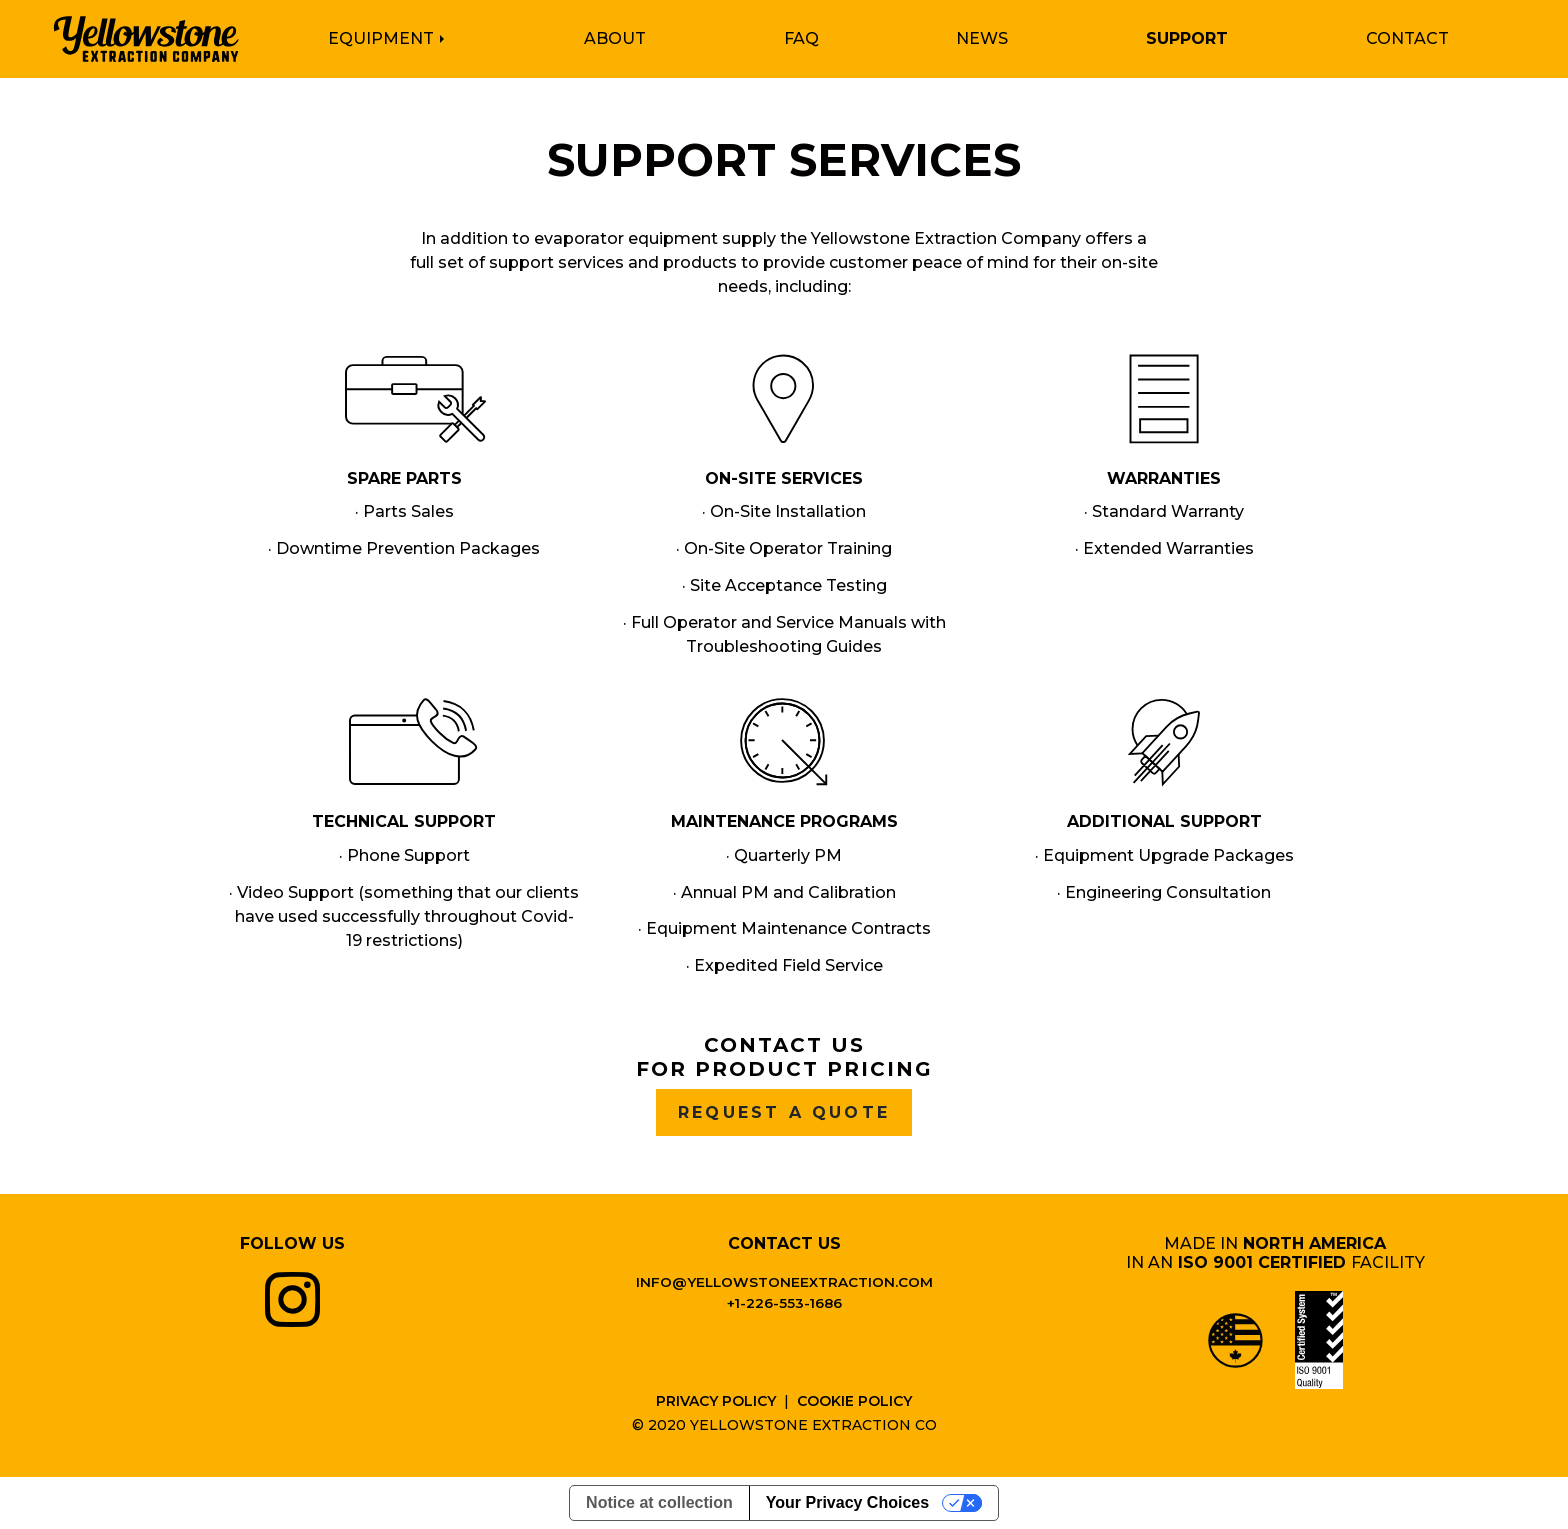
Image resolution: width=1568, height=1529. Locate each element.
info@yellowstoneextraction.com (784, 1282)
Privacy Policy (716, 1401)
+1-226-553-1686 (784, 1303)
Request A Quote (784, 1115)
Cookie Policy (854, 1401)
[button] (400, 40)
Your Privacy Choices (847, 1502)
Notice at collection (659, 1502)
